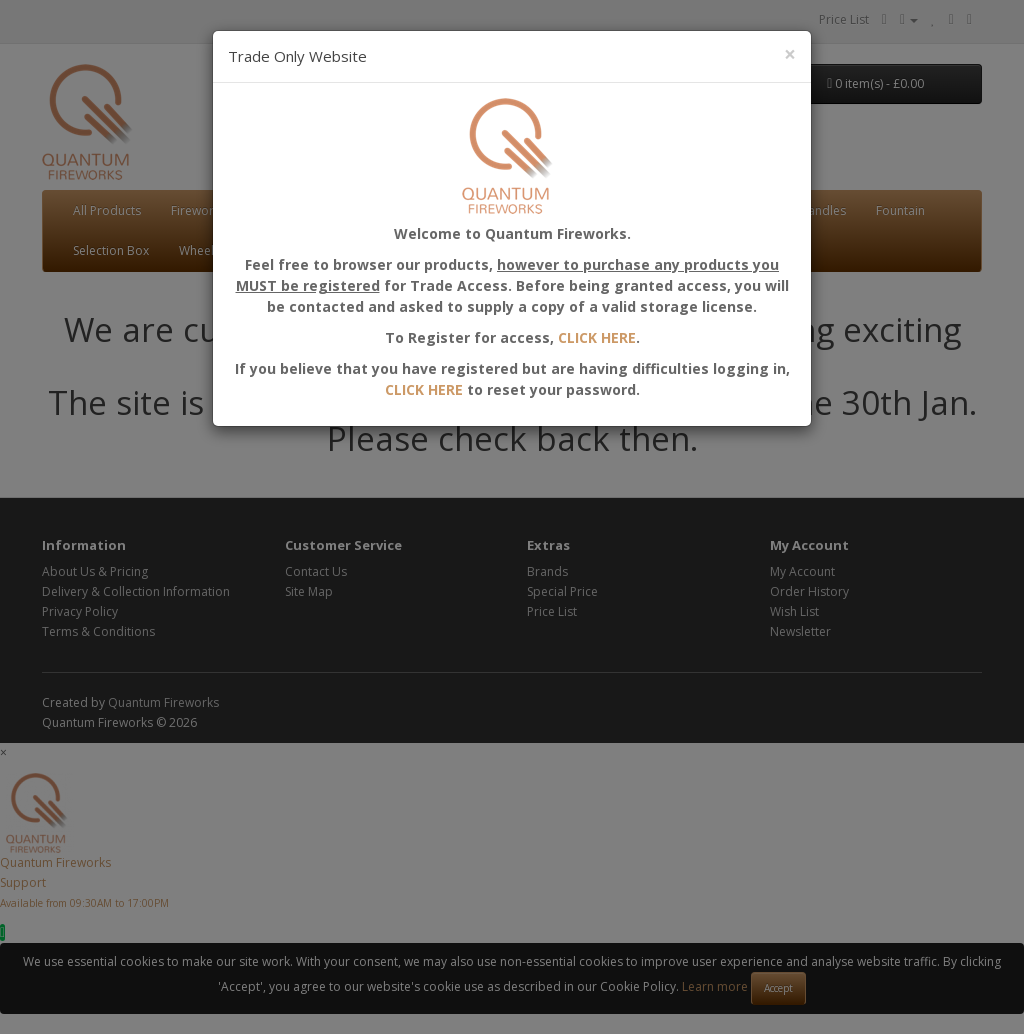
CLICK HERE (424, 389)
